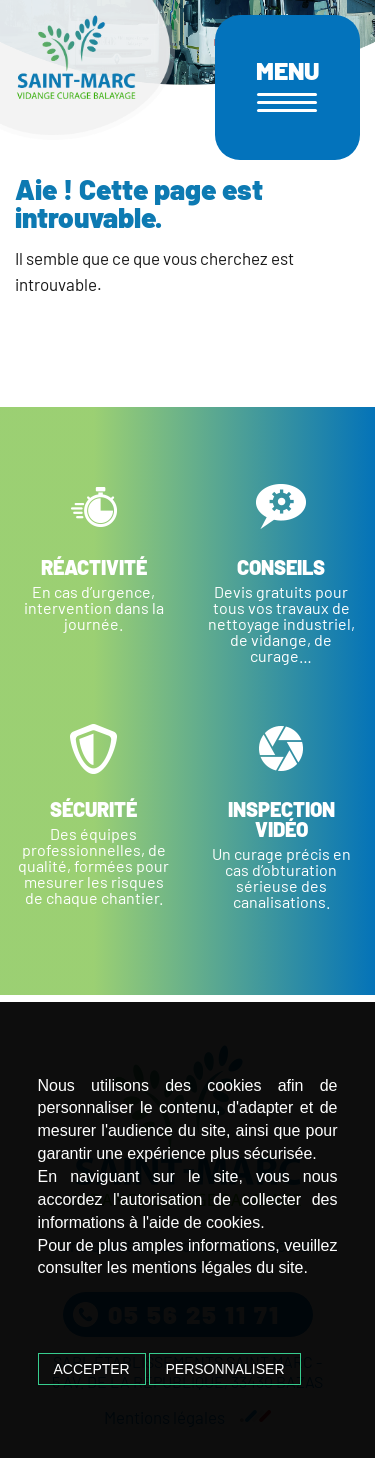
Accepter (92, 1369)
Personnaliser (224, 1369)
